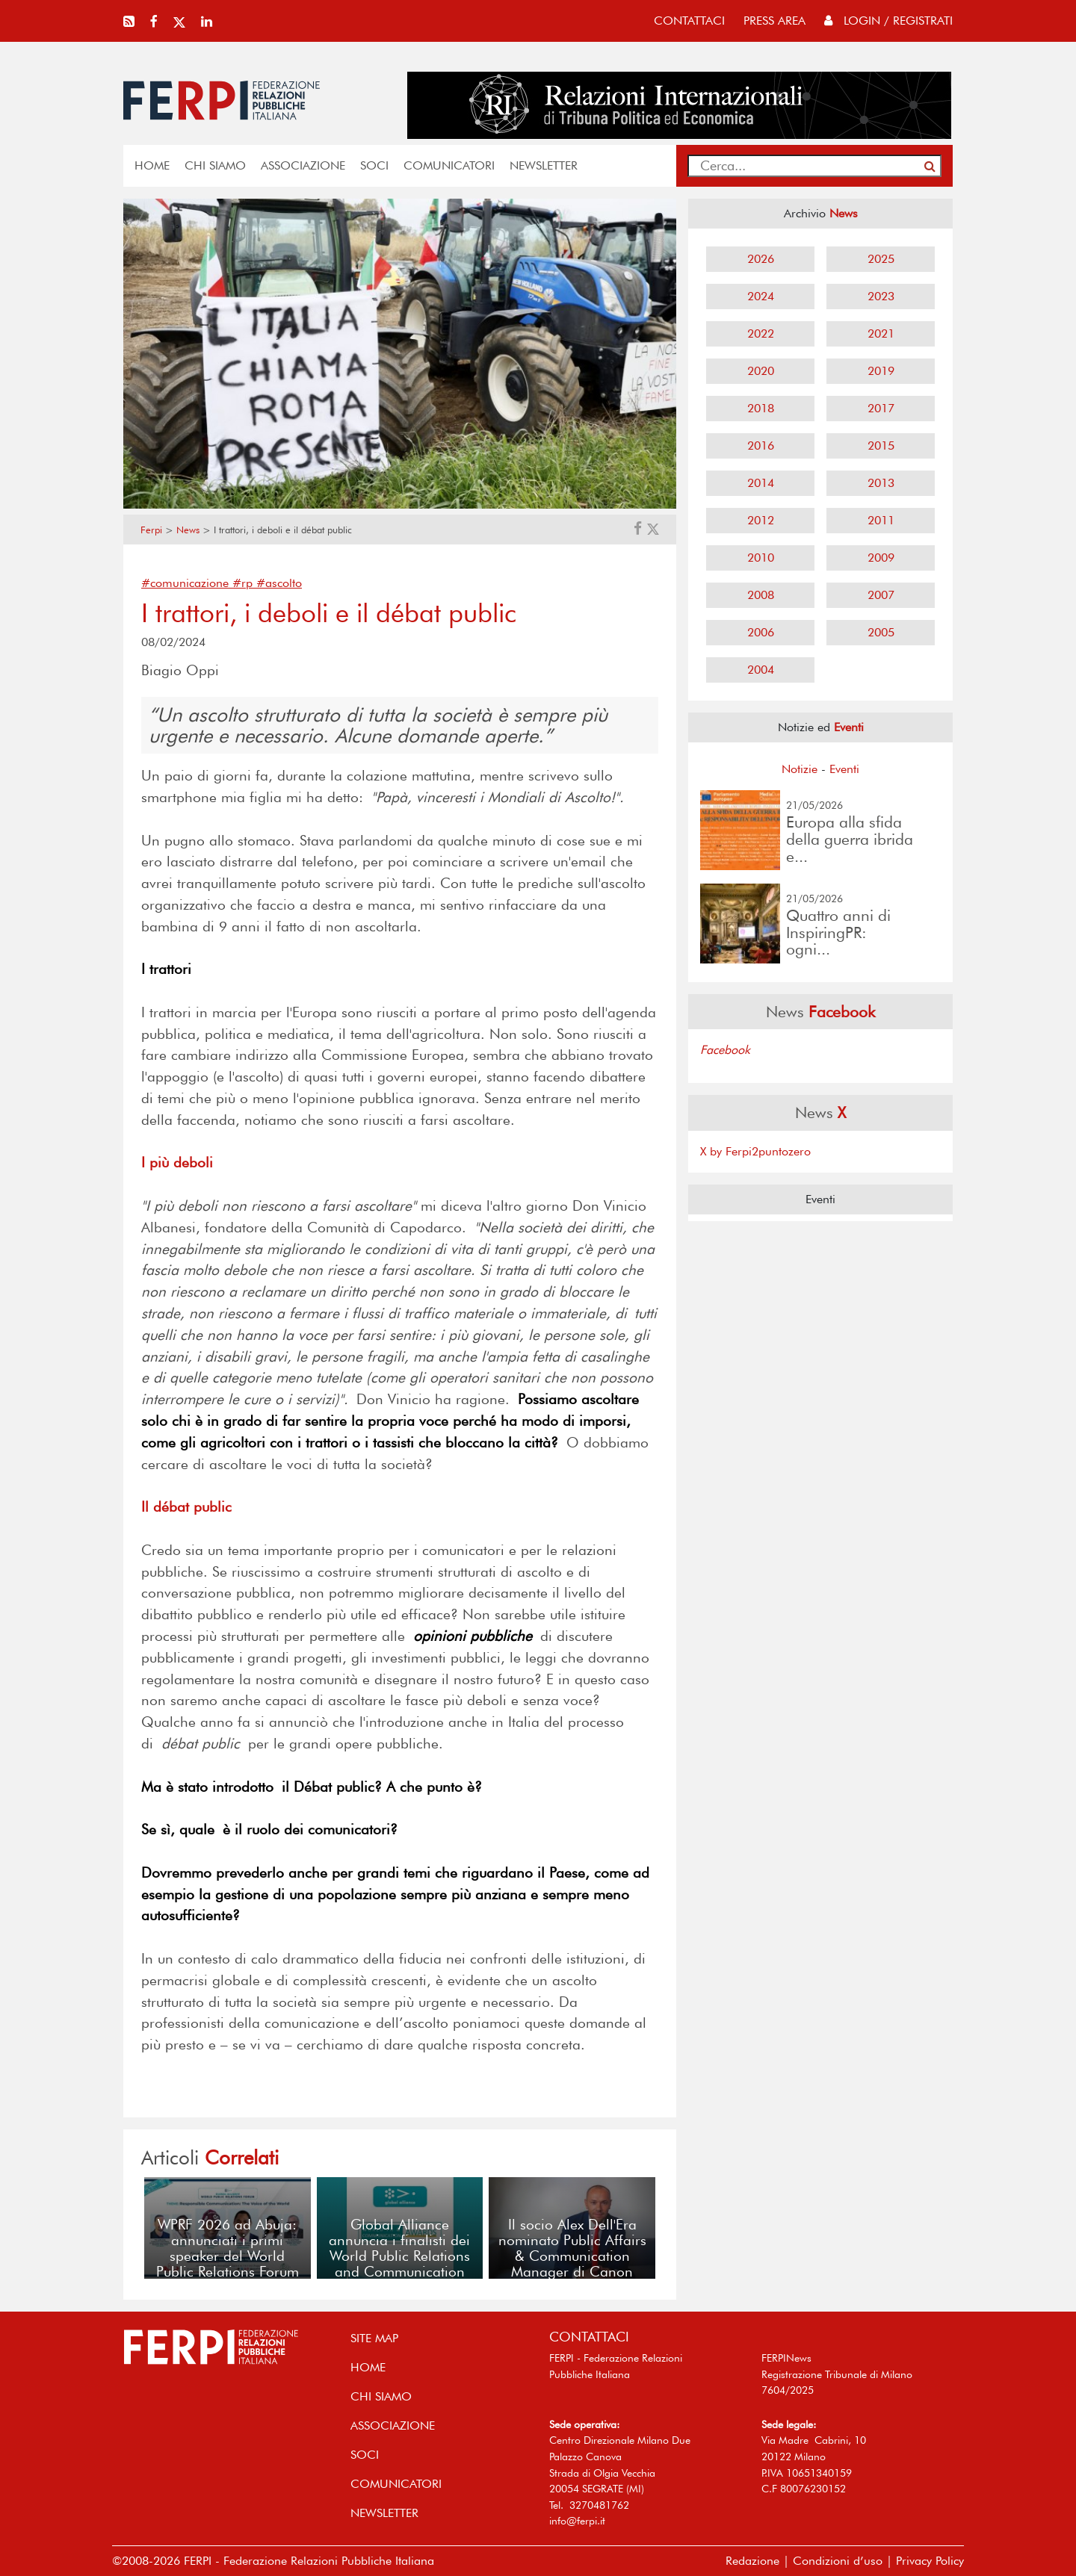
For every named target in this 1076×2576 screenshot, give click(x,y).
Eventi (844, 769)
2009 (881, 557)
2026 (760, 259)
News (188, 530)
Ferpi (151, 530)
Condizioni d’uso (837, 2561)
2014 (760, 483)
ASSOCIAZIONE (303, 165)
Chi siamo (215, 165)
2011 (881, 520)
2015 (881, 445)
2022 (760, 333)
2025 (881, 259)
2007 (881, 595)
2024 (760, 296)
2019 (881, 371)
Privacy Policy (930, 2561)
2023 (881, 296)
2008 (760, 595)
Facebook (725, 1050)
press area (774, 20)
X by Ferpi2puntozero (755, 1151)
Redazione (752, 2561)
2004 (760, 669)
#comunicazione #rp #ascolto (221, 583)
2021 (881, 333)
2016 (760, 445)
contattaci (689, 20)
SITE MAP (374, 2338)
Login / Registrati (888, 20)
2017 (881, 408)
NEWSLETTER (544, 165)
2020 (760, 371)
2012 (760, 520)
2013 (881, 483)
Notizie (799, 769)
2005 (881, 632)
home (152, 165)
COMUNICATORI (449, 165)
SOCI (374, 165)
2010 (760, 557)
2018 (760, 408)
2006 (760, 632)
